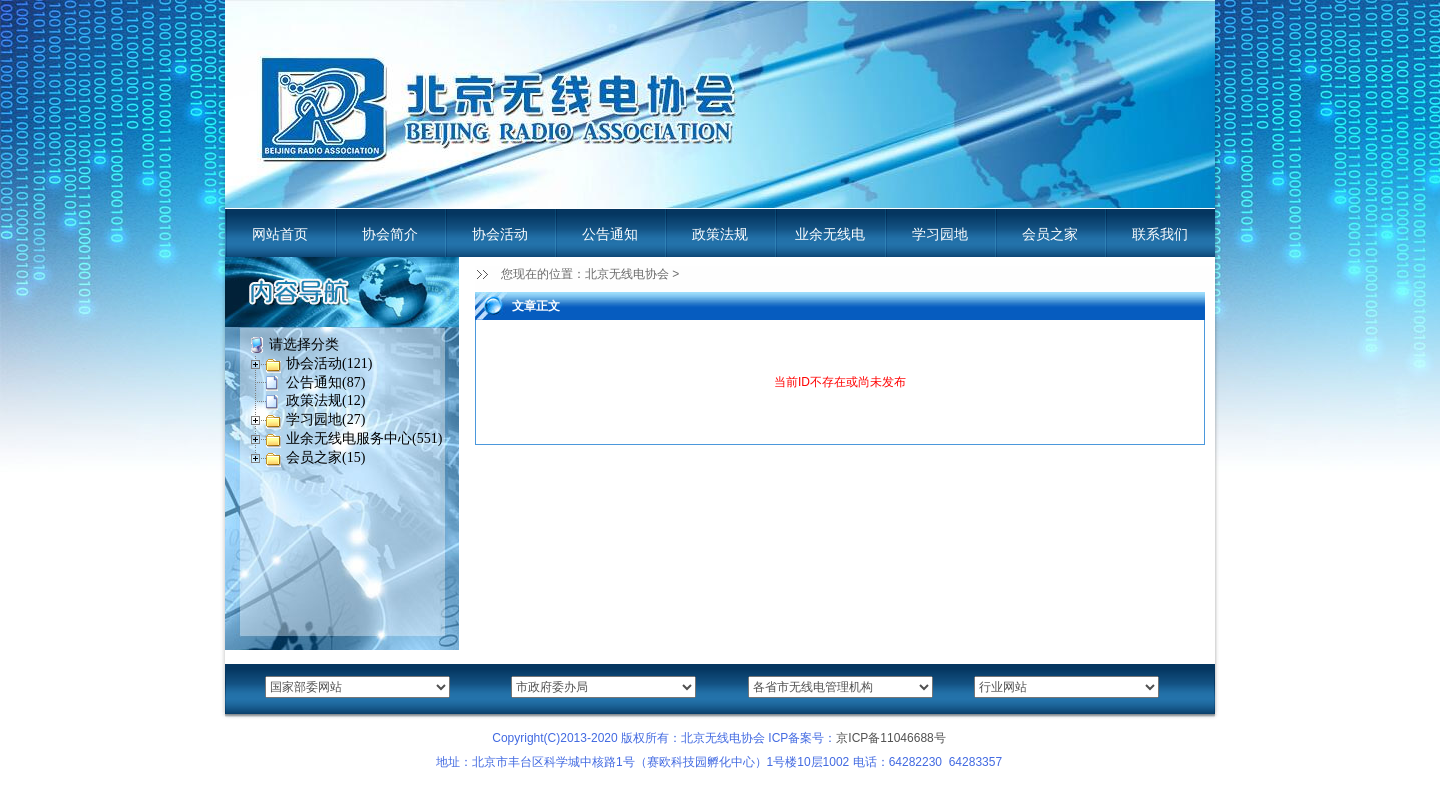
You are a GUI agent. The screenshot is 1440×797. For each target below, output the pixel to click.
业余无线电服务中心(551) (364, 438)
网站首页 (280, 234)
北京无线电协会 (627, 274)
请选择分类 (304, 344)
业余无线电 (830, 234)
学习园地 (940, 234)
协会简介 (390, 234)
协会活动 (500, 234)
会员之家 (1050, 234)
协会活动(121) (329, 363)
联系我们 (1160, 234)
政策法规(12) (325, 400)
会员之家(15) (325, 457)
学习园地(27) (325, 419)
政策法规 (720, 234)
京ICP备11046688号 (890, 738)
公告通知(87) (325, 382)
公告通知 (610, 234)
